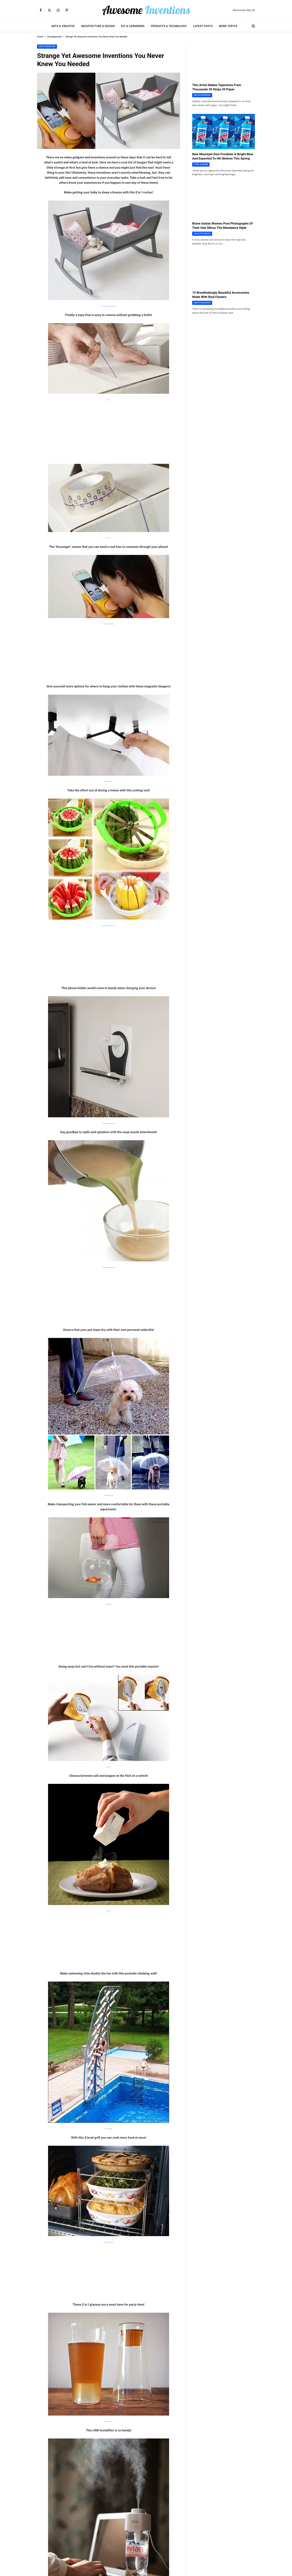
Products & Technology (169, 26)
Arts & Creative (63, 26)
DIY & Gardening (133, 26)
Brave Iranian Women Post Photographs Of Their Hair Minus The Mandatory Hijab (222, 226)
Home (40, 36)
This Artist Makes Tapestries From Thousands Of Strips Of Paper (216, 87)
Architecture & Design (98, 26)
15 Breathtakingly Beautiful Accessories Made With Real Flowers (220, 295)
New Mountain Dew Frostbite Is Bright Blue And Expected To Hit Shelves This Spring (222, 156)
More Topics (228, 26)
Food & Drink (201, 164)
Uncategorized (54, 36)
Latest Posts (203, 26)
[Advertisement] (108, 432)
